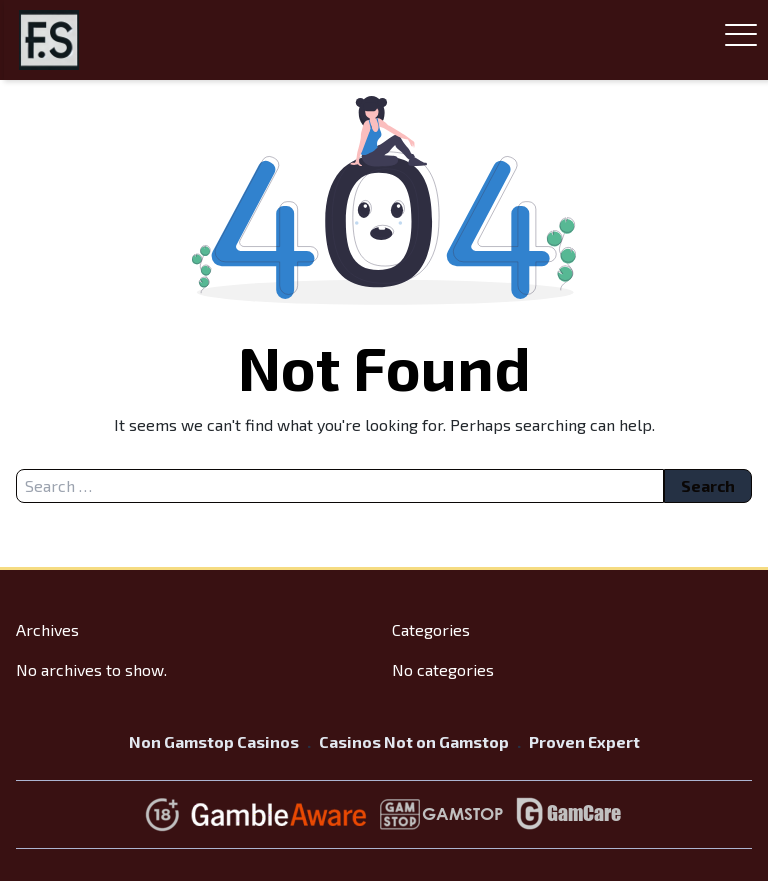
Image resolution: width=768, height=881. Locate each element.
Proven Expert (584, 741)
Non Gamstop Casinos (214, 741)
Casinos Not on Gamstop (414, 741)
